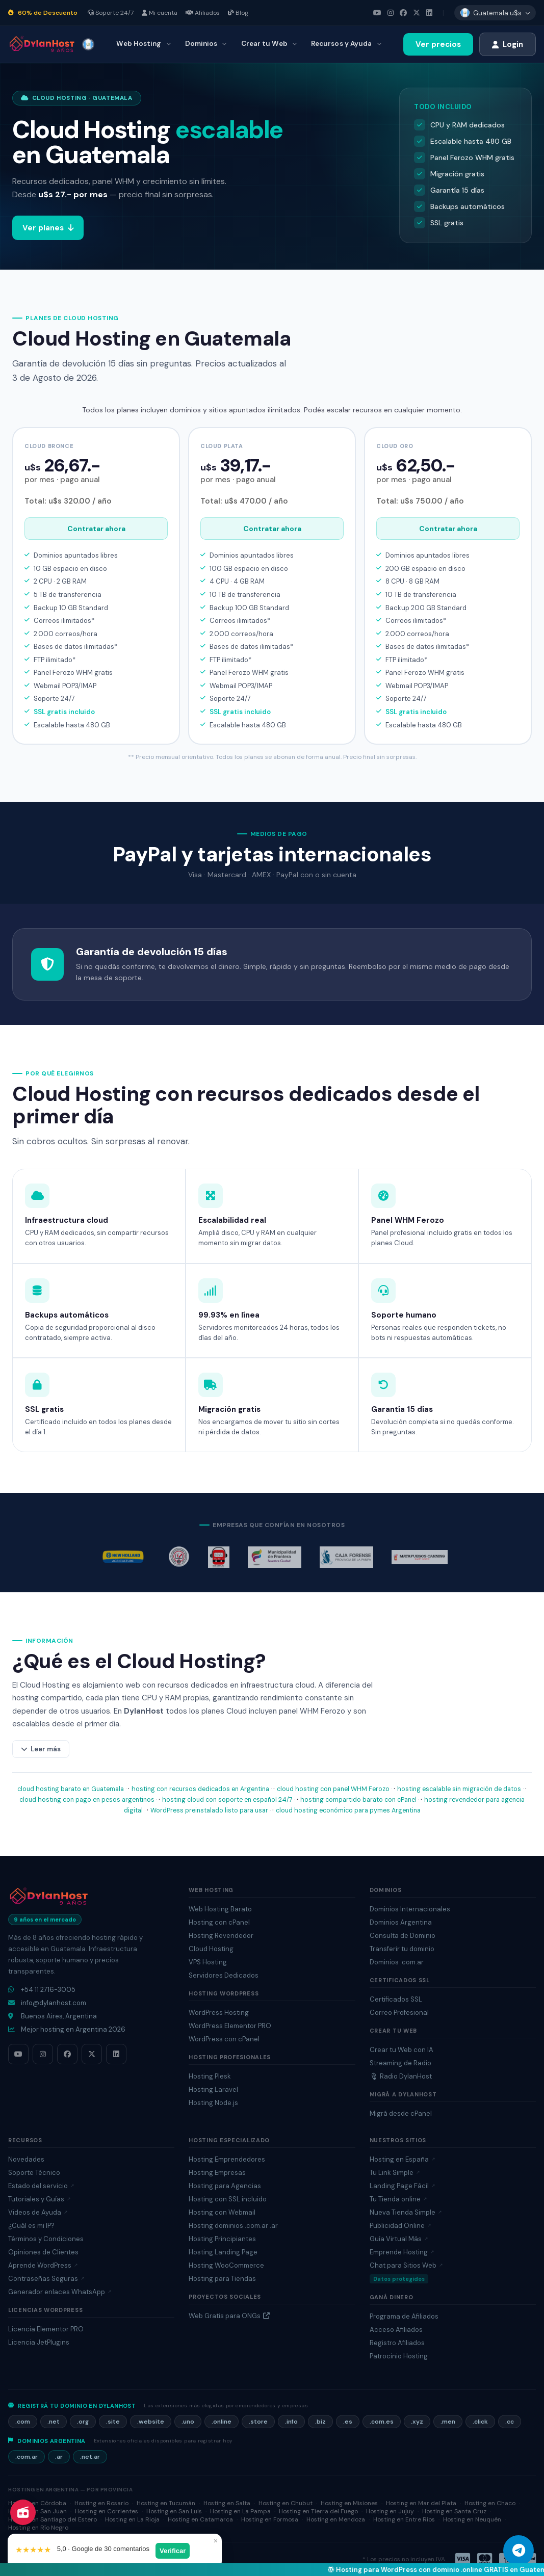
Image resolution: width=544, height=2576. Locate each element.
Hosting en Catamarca (200, 2519)
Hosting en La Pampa (240, 2511)
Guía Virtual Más (399, 2239)
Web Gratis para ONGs (229, 2315)
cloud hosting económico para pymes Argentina (348, 1810)
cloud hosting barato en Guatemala (70, 1789)
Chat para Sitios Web (406, 2265)
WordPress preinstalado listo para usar (209, 1810)
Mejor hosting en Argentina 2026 (66, 2029)
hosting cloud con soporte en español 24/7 (227, 1800)
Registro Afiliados (397, 2342)
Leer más (41, 1749)
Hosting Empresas (217, 2172)
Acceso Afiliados (396, 2329)
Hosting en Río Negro (38, 2528)
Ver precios (438, 44)
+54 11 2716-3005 (41, 1989)
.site (113, 2421)
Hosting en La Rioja (132, 2519)
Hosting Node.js (213, 2102)
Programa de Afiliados (404, 2316)
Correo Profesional (399, 2012)
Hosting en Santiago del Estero (52, 2519)
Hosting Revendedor (221, 1935)
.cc (509, 2421)
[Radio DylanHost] (23, 2512)
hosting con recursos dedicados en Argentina (200, 1789)
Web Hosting (143, 43)
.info (291, 2421)
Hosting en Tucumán (166, 2503)
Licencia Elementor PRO (46, 2329)
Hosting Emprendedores (227, 2159)
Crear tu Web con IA (401, 2049)
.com (22, 2421)
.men (448, 2421)
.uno (188, 2421)
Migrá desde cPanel (401, 2113)
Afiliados (203, 13)
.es (347, 2421)
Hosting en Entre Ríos (404, 2519)
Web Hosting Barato (220, 1909)
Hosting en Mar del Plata (421, 2503)
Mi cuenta (159, 13)
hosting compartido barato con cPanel (358, 1800)
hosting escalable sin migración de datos (459, 1789)
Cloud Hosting (211, 1948)
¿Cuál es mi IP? (31, 2225)
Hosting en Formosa (269, 2519)
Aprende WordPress (43, 2265)
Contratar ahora (96, 528)
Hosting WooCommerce (226, 2265)
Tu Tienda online (398, 2199)
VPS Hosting (208, 1962)
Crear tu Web (269, 43)
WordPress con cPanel (224, 2039)
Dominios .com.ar (397, 1962)
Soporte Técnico (34, 2172)
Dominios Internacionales (410, 1909)
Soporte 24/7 (111, 13)
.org (83, 2421)
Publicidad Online (400, 2225)
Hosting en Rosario (101, 2503)
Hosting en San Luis (174, 2511)
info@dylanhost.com (47, 2003)
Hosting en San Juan (37, 2511)
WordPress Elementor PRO (230, 2025)
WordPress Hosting (219, 2012)
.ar (59, 2457)
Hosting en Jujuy (390, 2511)
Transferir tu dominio (402, 1948)
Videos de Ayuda (38, 2212)
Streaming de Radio (400, 2063)
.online (221, 2421)
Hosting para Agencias (225, 2185)
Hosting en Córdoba (37, 2503)
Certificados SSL (396, 1999)
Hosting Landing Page (223, 2252)
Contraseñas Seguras (46, 2278)
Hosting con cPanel (219, 1922)
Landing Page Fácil (402, 2185)
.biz (320, 2421)
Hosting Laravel (213, 2089)
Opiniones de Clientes (43, 2252)
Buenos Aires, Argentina (52, 2016)
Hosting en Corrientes (106, 2511)
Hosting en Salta (226, 2503)
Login (507, 44)
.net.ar (90, 2457)
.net (53, 2421)
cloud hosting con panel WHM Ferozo (333, 1789)
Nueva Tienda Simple (406, 2212)
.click (480, 2421)
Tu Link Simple (395, 2172)
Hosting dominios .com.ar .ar (233, 2225)
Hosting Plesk (210, 2076)
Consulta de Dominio (402, 1935)
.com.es (382, 2421)
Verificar (177, 2549)
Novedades (26, 2159)
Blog (238, 13)
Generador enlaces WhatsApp (60, 2292)
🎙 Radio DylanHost (401, 2076)
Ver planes (55, 227)
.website (150, 2421)
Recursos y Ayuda (346, 43)
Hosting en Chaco (489, 2503)
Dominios (206, 43)
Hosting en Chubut (285, 2503)
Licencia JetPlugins (38, 2342)
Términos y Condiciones (46, 2239)
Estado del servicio (41, 2185)
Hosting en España (402, 2159)
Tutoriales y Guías (39, 2199)
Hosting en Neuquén (472, 2519)
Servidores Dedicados (223, 1975)
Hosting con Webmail (222, 2212)
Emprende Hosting (402, 2252)
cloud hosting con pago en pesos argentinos (86, 1800)
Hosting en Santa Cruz (454, 2511)
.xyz (417, 2421)
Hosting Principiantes (222, 2239)
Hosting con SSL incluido (228, 2199)
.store (258, 2421)
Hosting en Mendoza (335, 2519)
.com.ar (26, 2457)
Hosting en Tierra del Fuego (318, 2511)
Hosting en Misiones (349, 2503)
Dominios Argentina (401, 1922)
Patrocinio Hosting (399, 2356)
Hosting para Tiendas (222, 2278)
